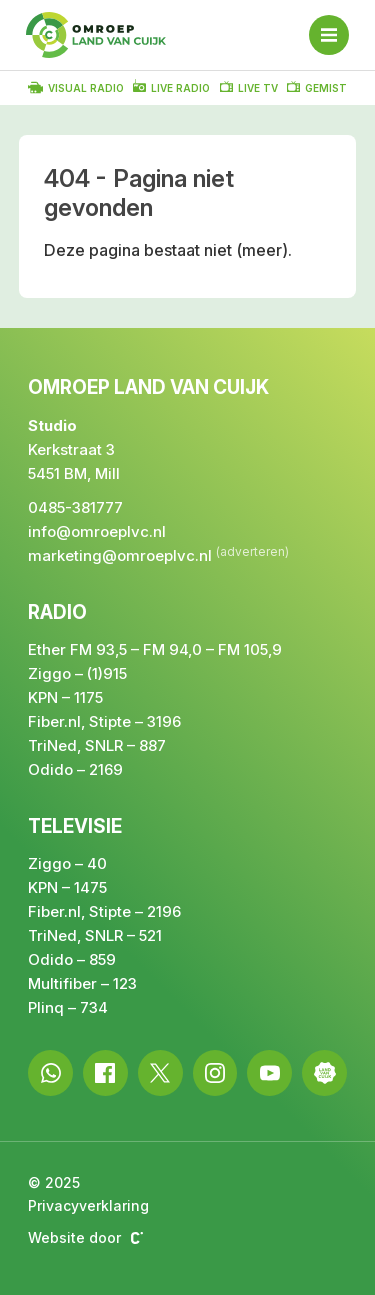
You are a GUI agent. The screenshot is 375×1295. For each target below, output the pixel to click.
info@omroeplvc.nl (97, 531)
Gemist (317, 87)
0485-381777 (75, 507)
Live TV (249, 87)
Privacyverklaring (88, 1205)
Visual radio (76, 87)
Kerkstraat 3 (71, 449)
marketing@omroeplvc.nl (120, 555)
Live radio (171, 87)
